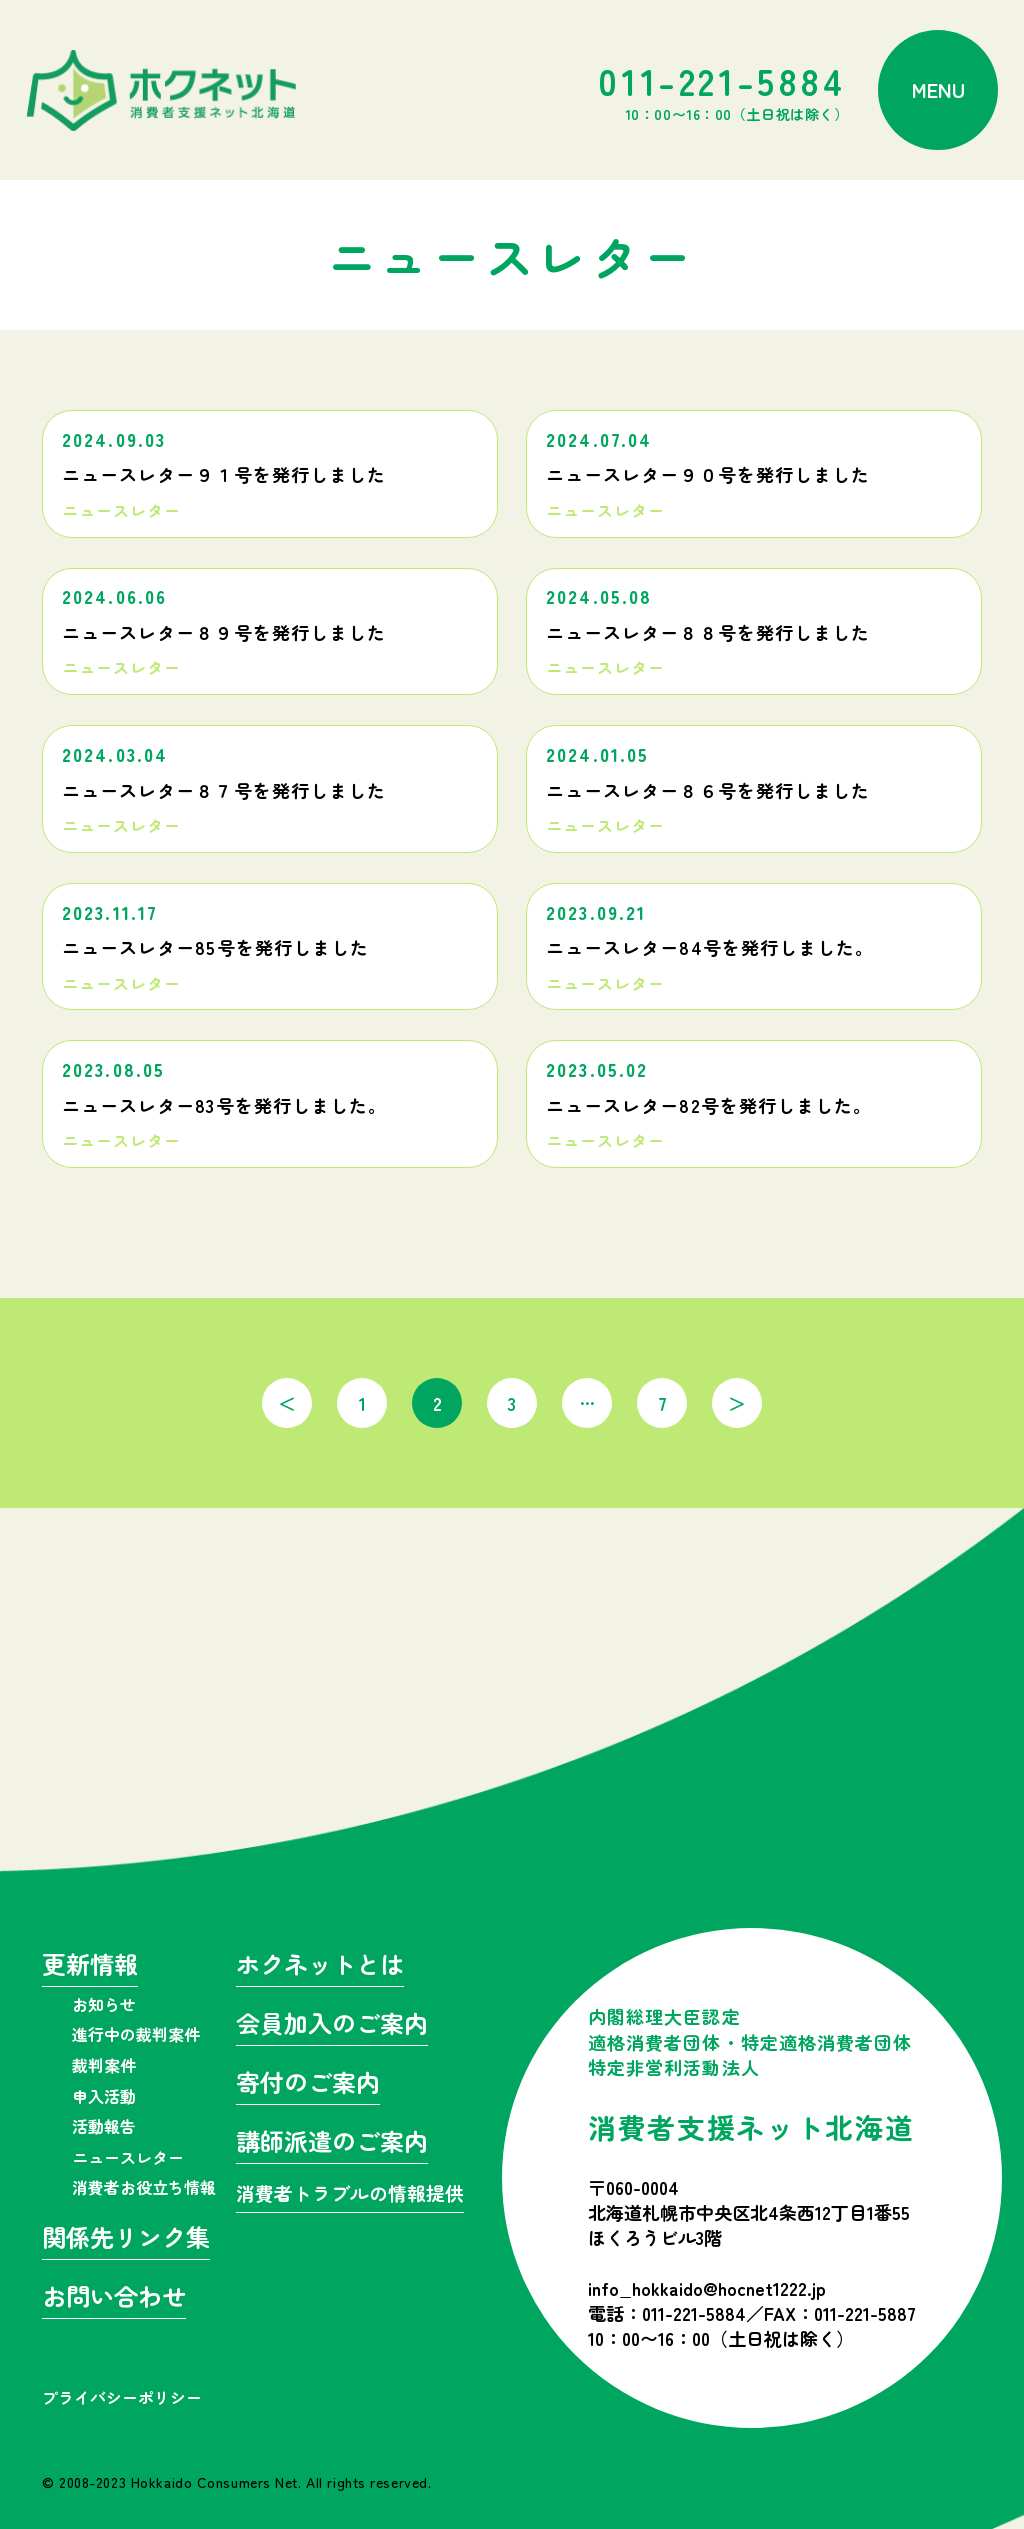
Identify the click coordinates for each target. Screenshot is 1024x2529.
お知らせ (104, 2004)
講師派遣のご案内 (332, 2143)
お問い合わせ (114, 2298)
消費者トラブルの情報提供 (350, 2194)
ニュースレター (128, 2157)
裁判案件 (104, 2065)
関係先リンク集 (126, 2239)
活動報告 (104, 2126)
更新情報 (90, 1966)
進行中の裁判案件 (136, 2034)
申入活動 (104, 2096)
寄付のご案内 (308, 2084)
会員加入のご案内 (332, 2025)
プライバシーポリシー (122, 2397)
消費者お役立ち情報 (144, 2187)
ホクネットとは (320, 1966)
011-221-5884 (723, 90)
